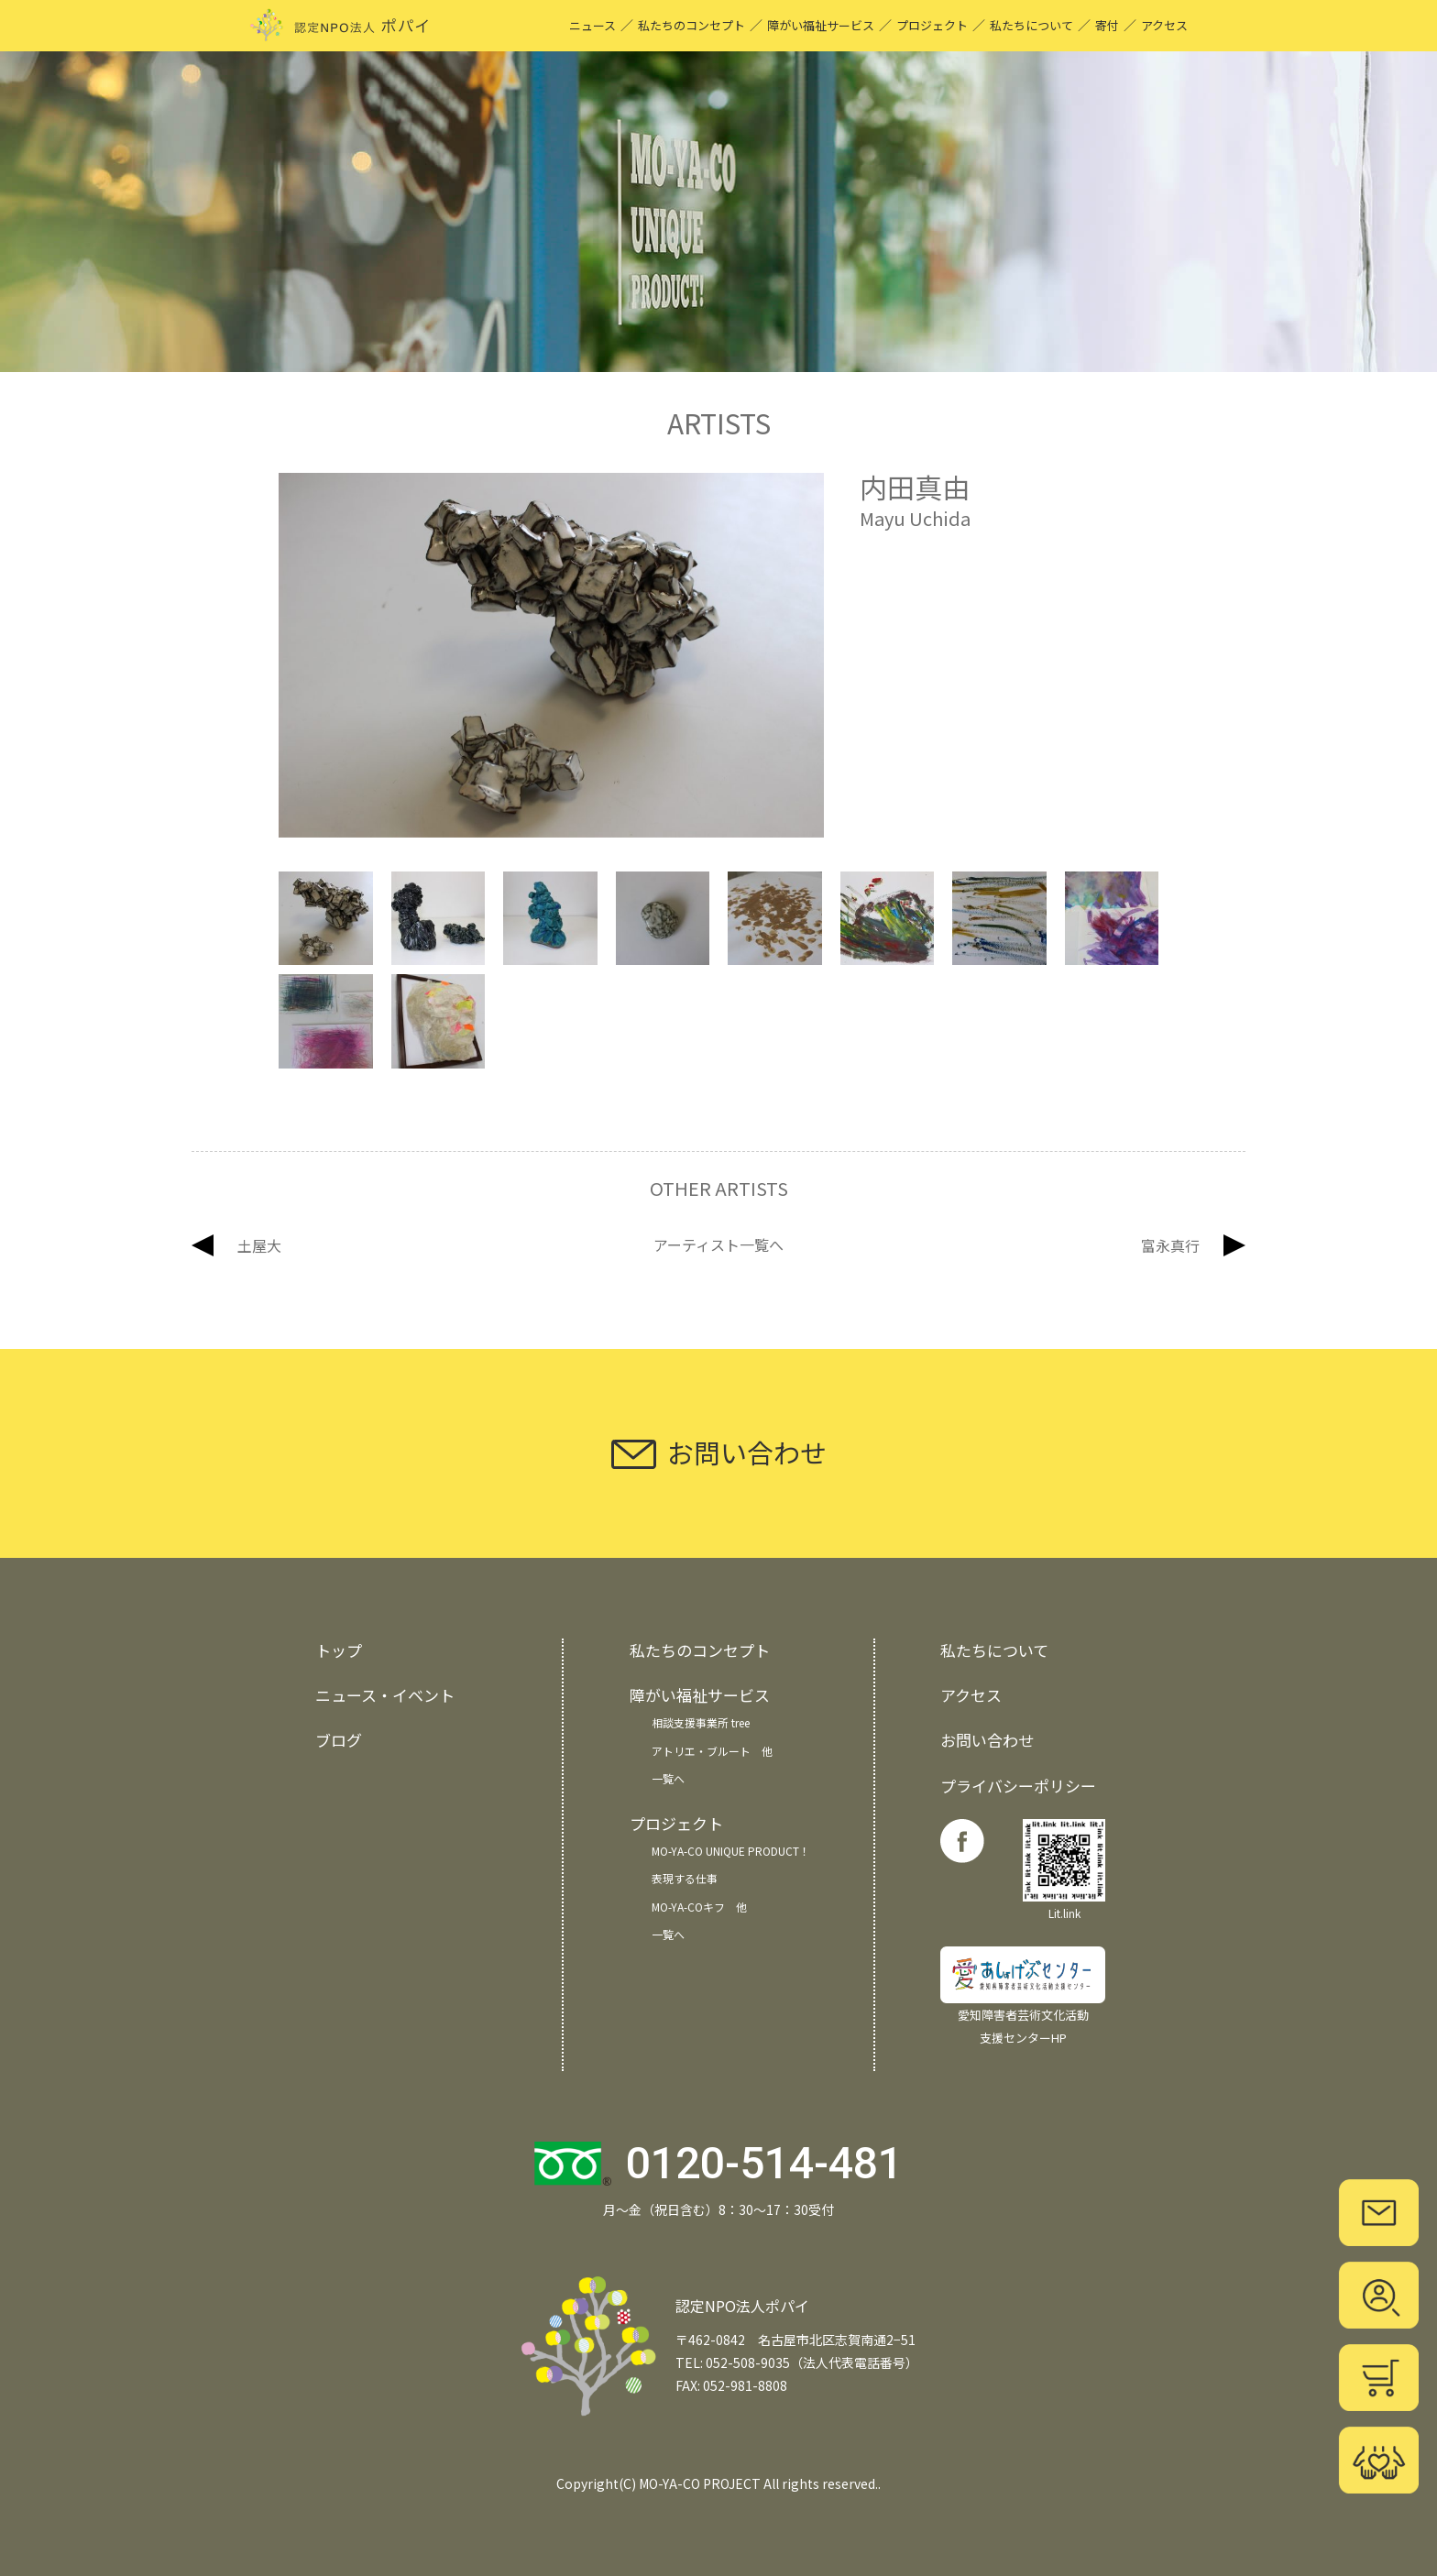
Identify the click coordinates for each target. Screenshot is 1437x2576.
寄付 (1107, 25)
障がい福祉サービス (820, 25)
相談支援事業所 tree (701, 1722)
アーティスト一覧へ (718, 1245)
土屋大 (259, 1245)
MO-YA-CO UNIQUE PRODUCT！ (731, 1850)
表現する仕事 (685, 1878)
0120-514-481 (764, 2163)
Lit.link (1064, 1870)
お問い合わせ (987, 1739)
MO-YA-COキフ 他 (699, 1906)
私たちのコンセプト (691, 25)
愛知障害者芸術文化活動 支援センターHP (1022, 1996)
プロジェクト (932, 25)
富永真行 (1170, 1245)
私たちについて (1031, 25)
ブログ (338, 1739)
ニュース (592, 25)
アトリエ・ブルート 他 (712, 1751)
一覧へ (668, 1778)
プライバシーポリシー (1018, 1785)
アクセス (1164, 25)
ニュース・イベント (385, 1694)
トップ (338, 1650)
